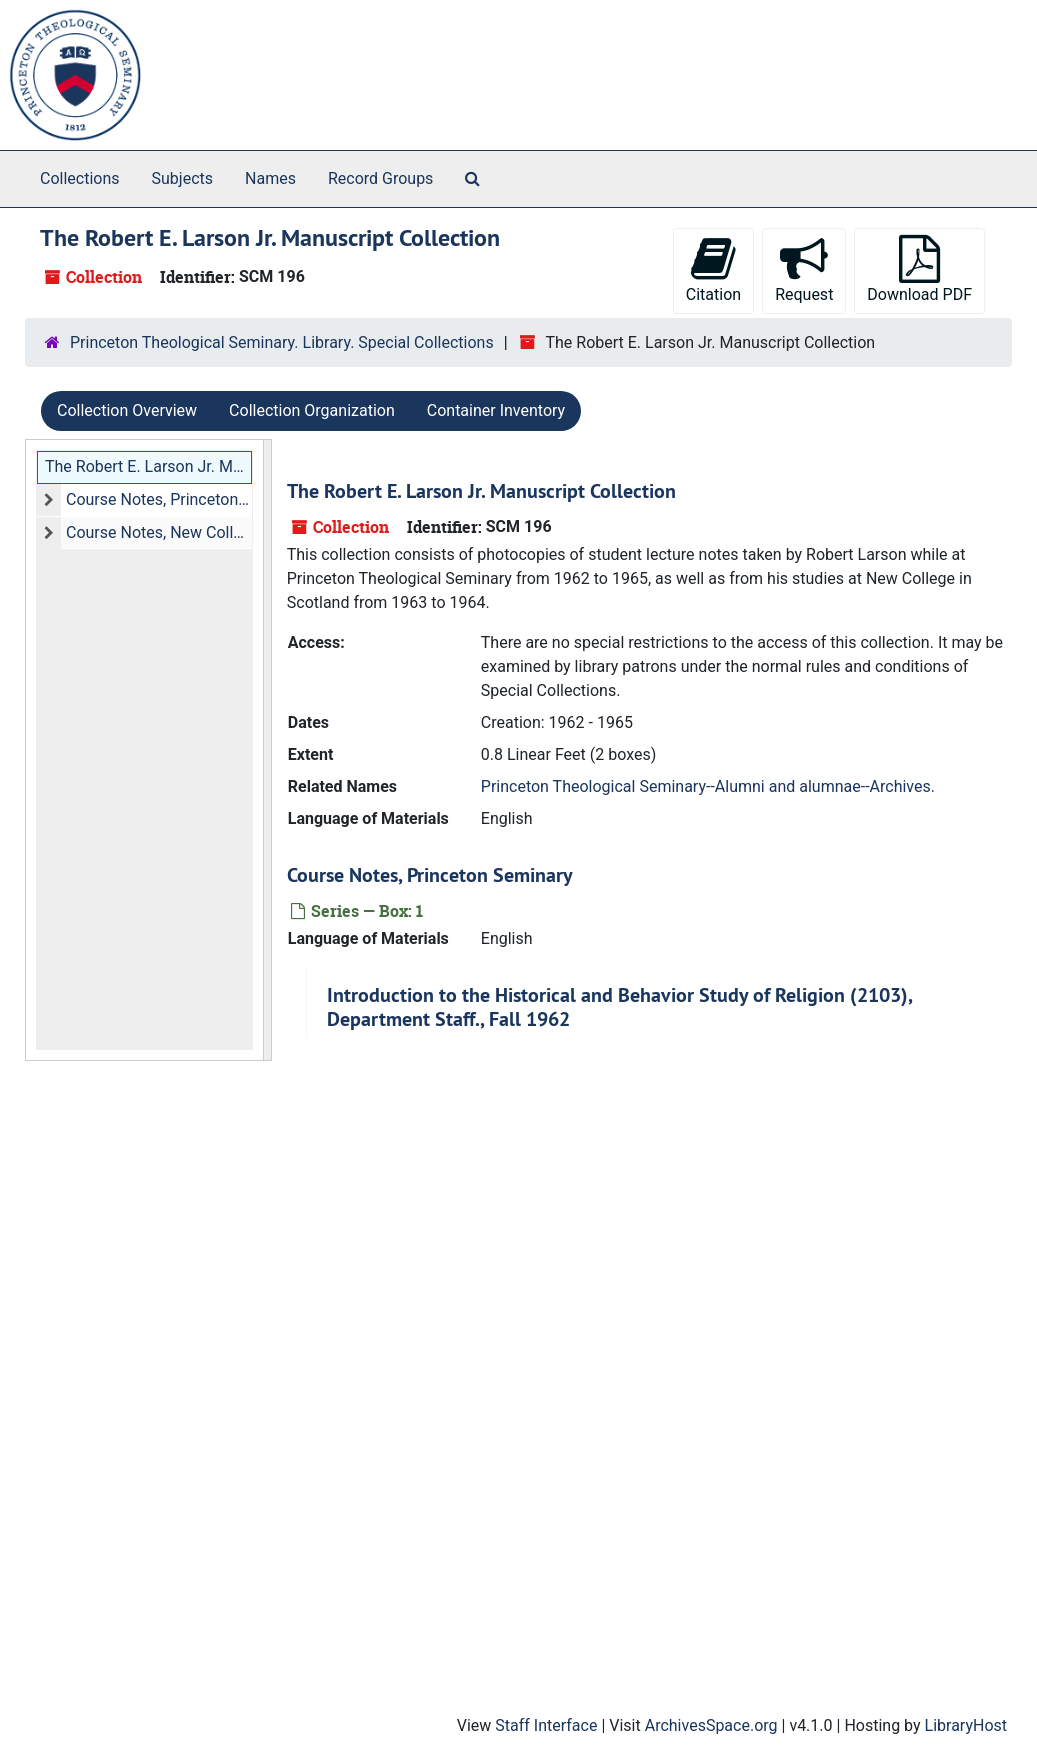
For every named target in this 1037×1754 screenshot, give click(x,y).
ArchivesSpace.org (711, 1725)
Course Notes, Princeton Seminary (159, 499)
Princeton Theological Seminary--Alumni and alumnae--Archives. (708, 786)
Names (270, 178)
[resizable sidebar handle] (267, 750)
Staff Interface (546, 1725)
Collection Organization (312, 410)
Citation (713, 269)
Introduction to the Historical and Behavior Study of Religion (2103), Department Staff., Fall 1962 (619, 1007)
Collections (80, 178)
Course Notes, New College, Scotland (159, 532)
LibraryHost (966, 1725)
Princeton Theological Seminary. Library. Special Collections (282, 342)
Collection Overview (127, 410)
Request (804, 269)
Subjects (182, 178)
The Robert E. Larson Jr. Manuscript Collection (148, 466)
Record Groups (380, 178)
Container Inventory (496, 410)
